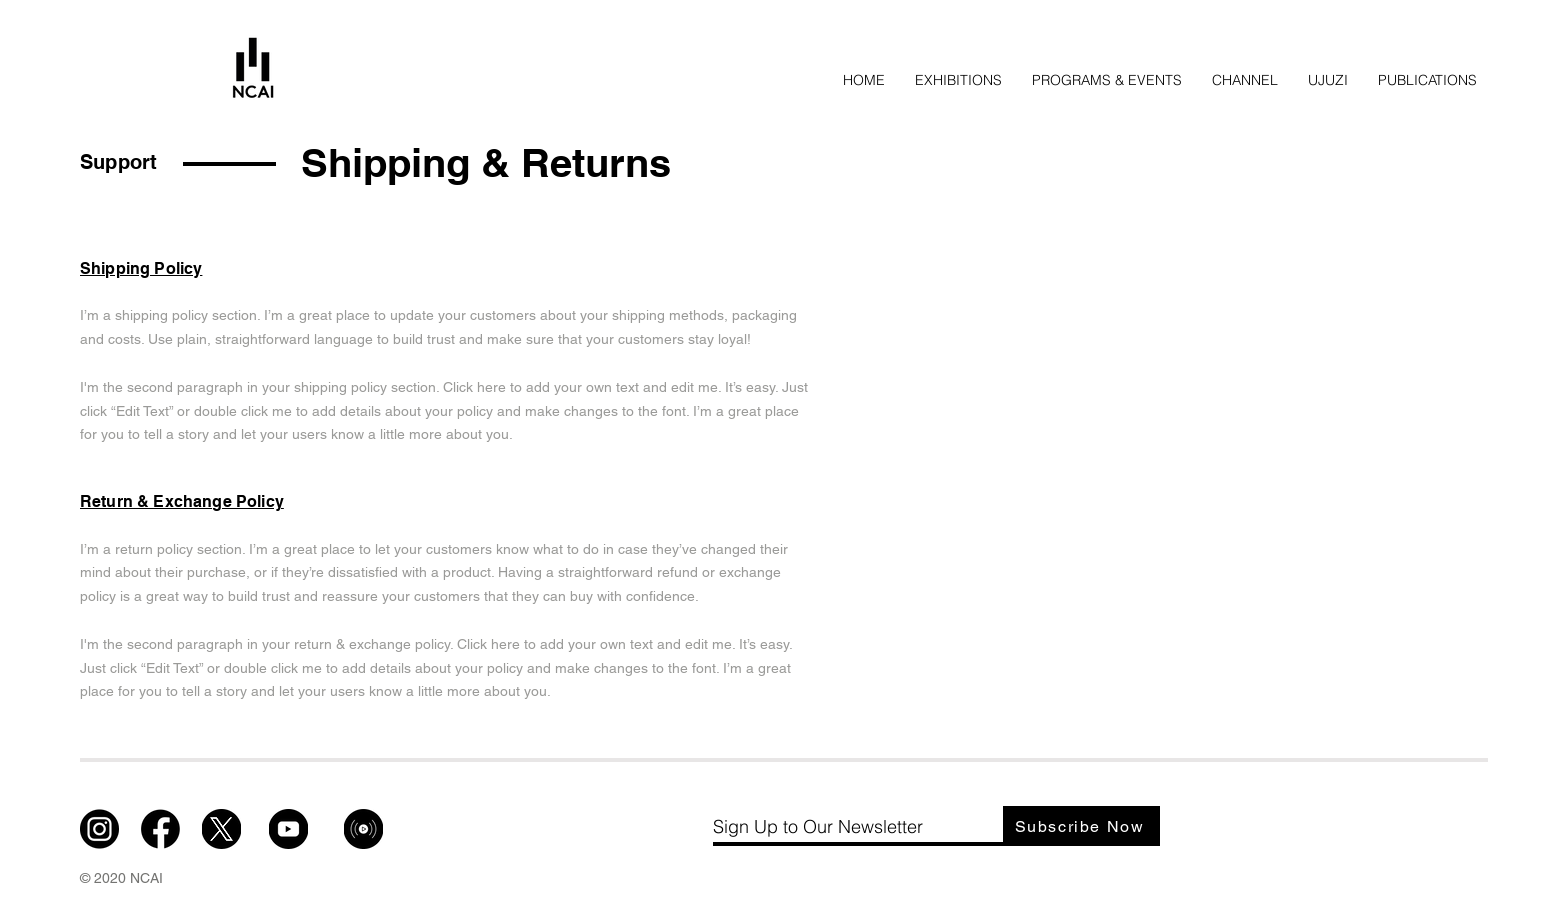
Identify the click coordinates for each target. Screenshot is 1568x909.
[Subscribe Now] (1081, 826)
